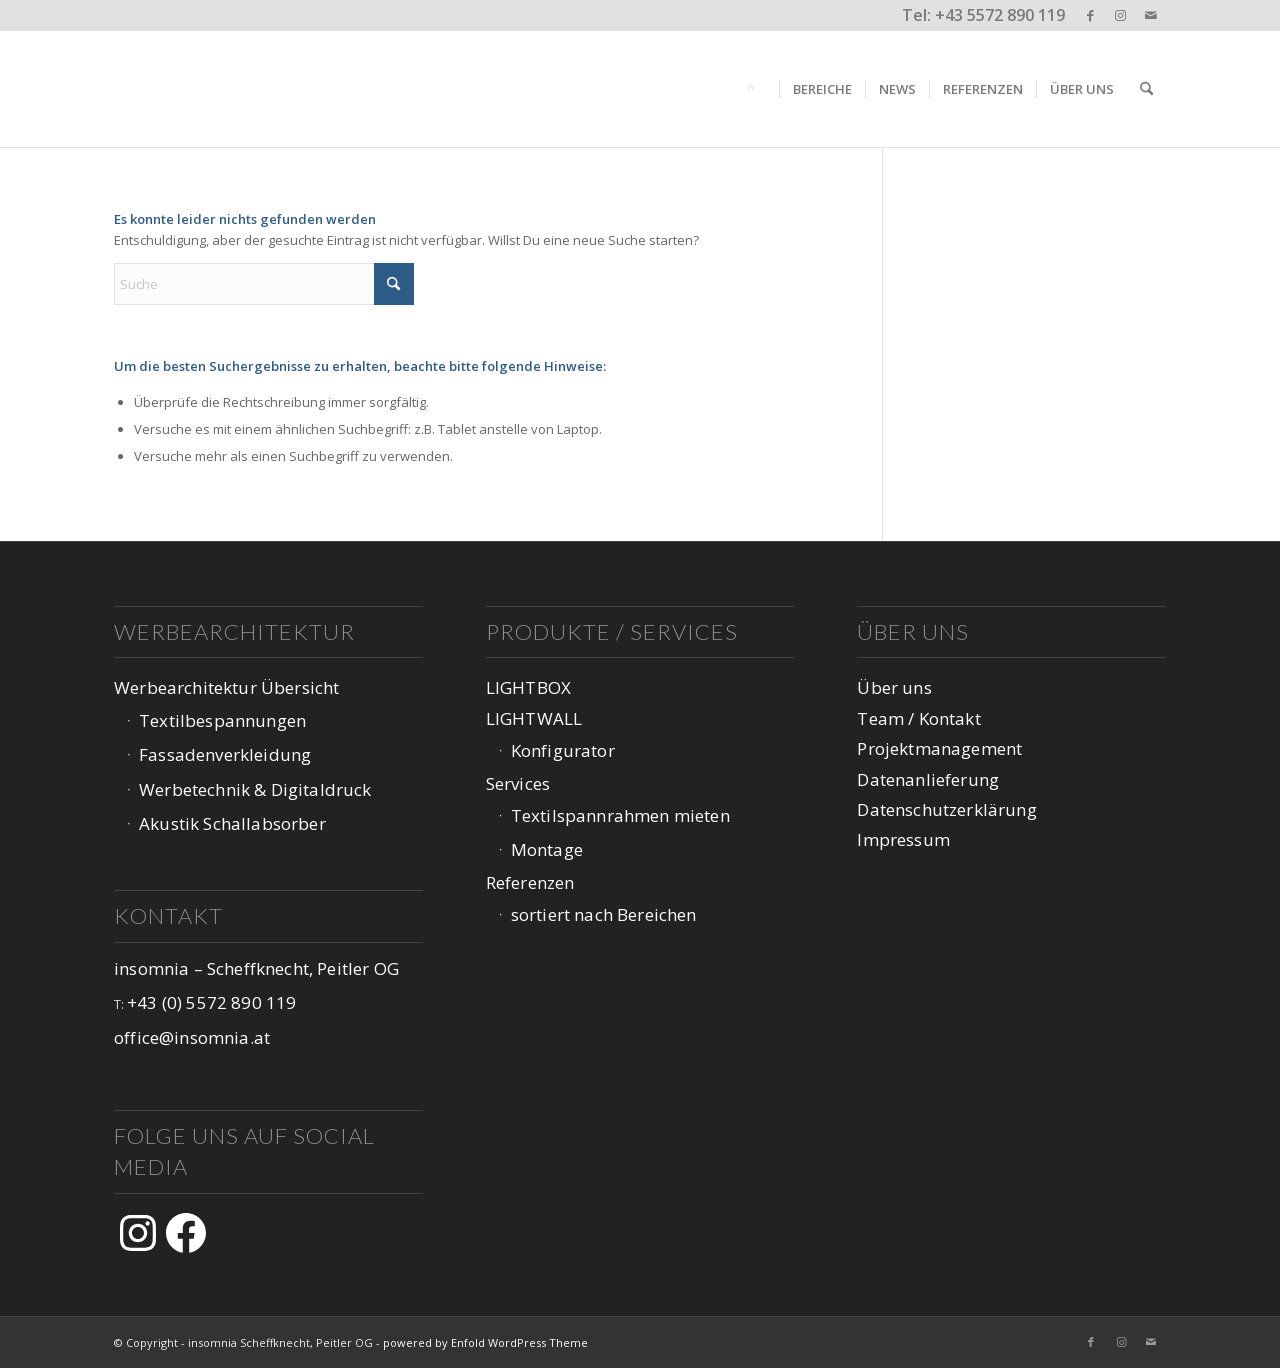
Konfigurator (563, 750)
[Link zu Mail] (1151, 15)
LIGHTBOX (528, 687)
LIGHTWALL (534, 718)
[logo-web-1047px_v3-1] (241, 89)
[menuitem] (754, 89)
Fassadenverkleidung (225, 754)
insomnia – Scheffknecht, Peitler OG (256, 968)
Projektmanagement (939, 748)
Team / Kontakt (918, 718)
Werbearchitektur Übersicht (226, 687)
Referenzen (530, 882)
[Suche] (1146, 89)
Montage (547, 849)
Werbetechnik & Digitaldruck (255, 789)
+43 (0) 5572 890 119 (211, 1002)
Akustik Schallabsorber (232, 823)
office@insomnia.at (192, 1037)
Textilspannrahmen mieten (620, 815)
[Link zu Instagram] (1120, 15)
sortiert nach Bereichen (604, 914)
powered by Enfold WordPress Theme (485, 1342)
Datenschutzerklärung (946, 809)
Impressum (903, 839)
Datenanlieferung (928, 779)
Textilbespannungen (222, 720)
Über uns (894, 687)
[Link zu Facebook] (1090, 15)
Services (518, 783)
